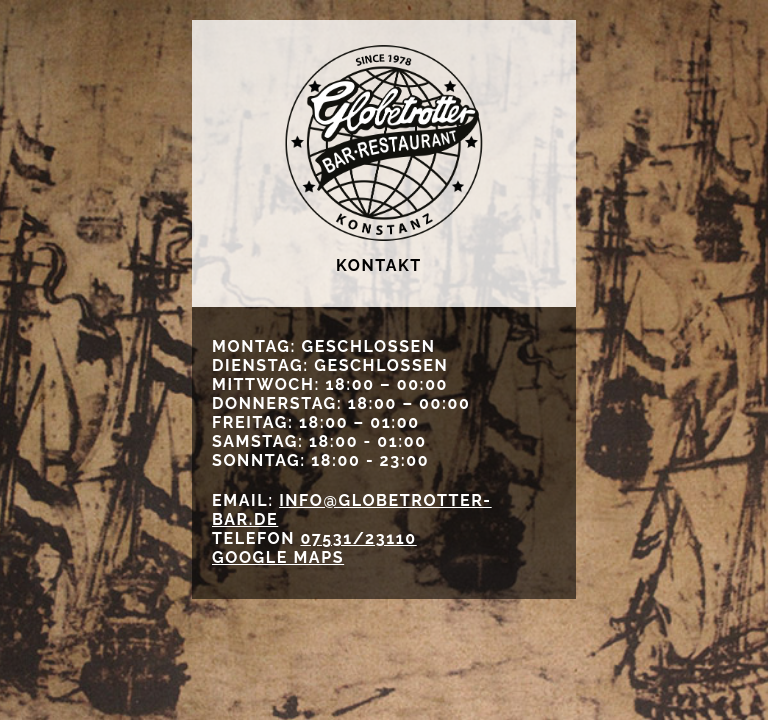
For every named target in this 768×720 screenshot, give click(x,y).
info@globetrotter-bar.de (352, 510)
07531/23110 (358, 538)
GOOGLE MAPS (278, 557)
